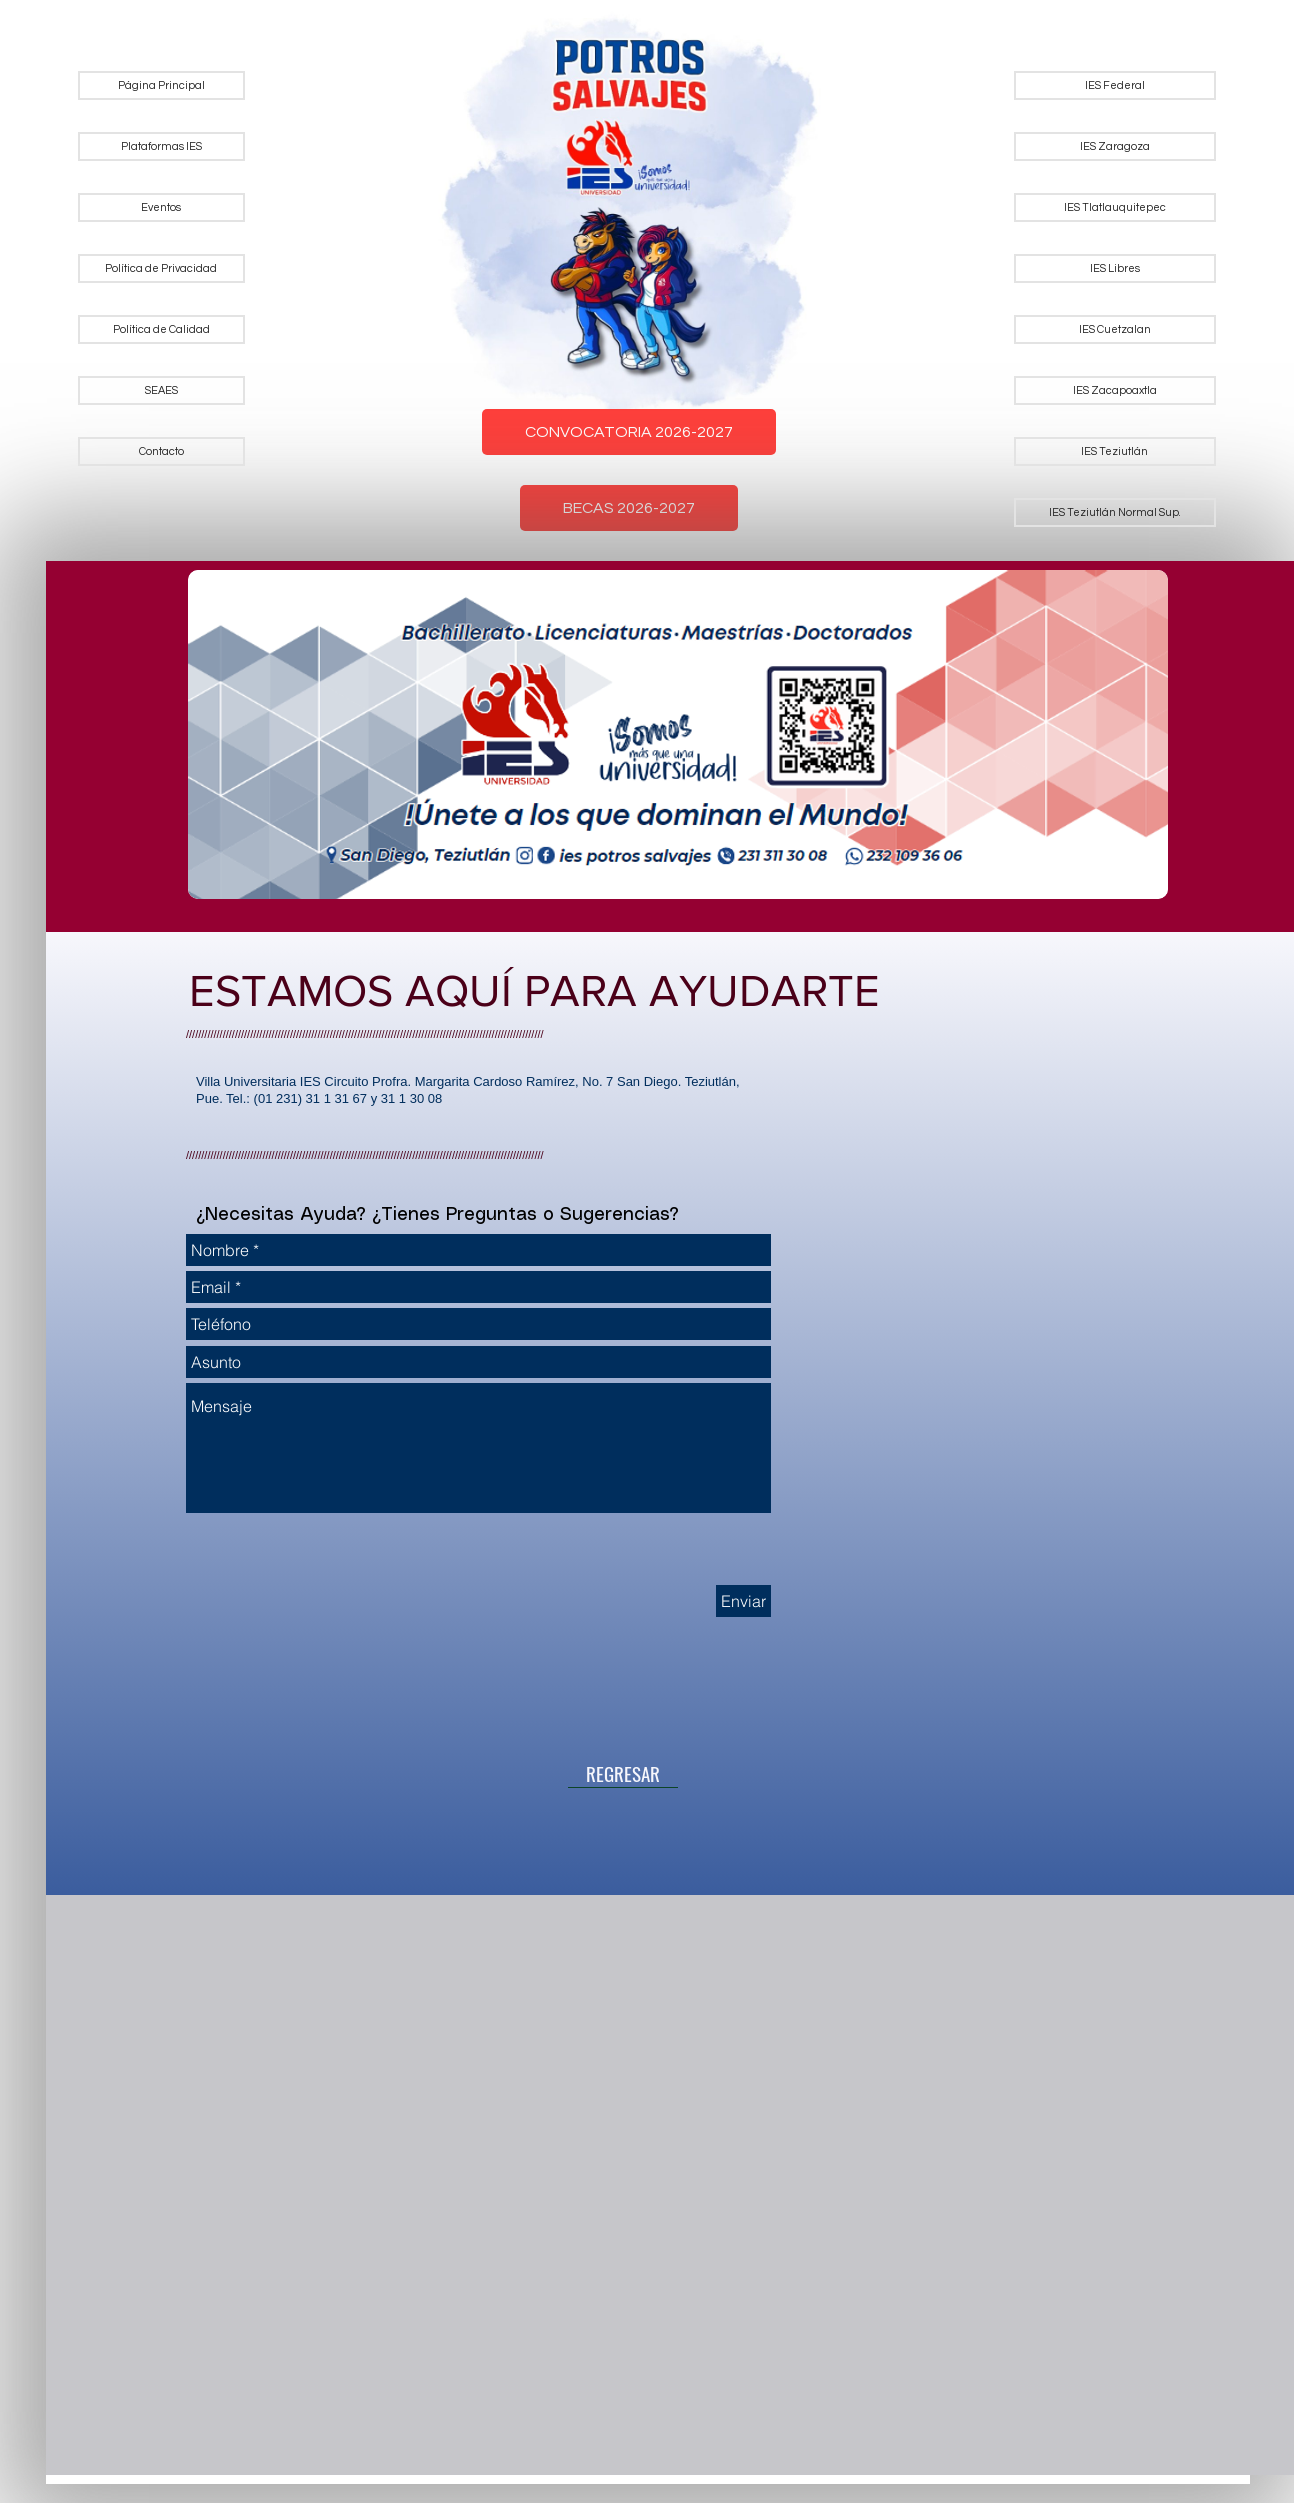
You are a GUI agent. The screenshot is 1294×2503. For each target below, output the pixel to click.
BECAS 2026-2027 (629, 508)
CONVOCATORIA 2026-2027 (629, 432)
